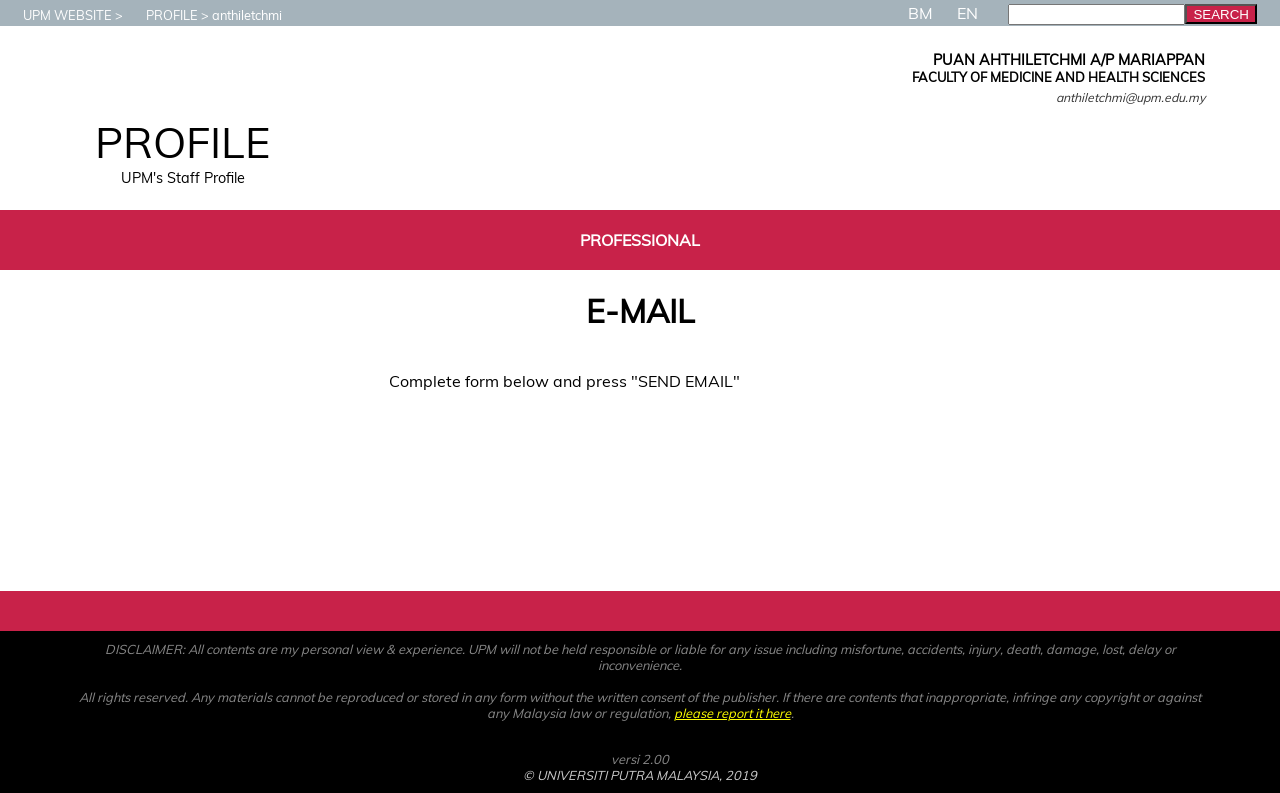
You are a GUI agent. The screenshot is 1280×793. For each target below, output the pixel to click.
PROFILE (162, 15)
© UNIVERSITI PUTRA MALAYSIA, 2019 (640, 775)
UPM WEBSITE (57, 15)
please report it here (732, 713)
